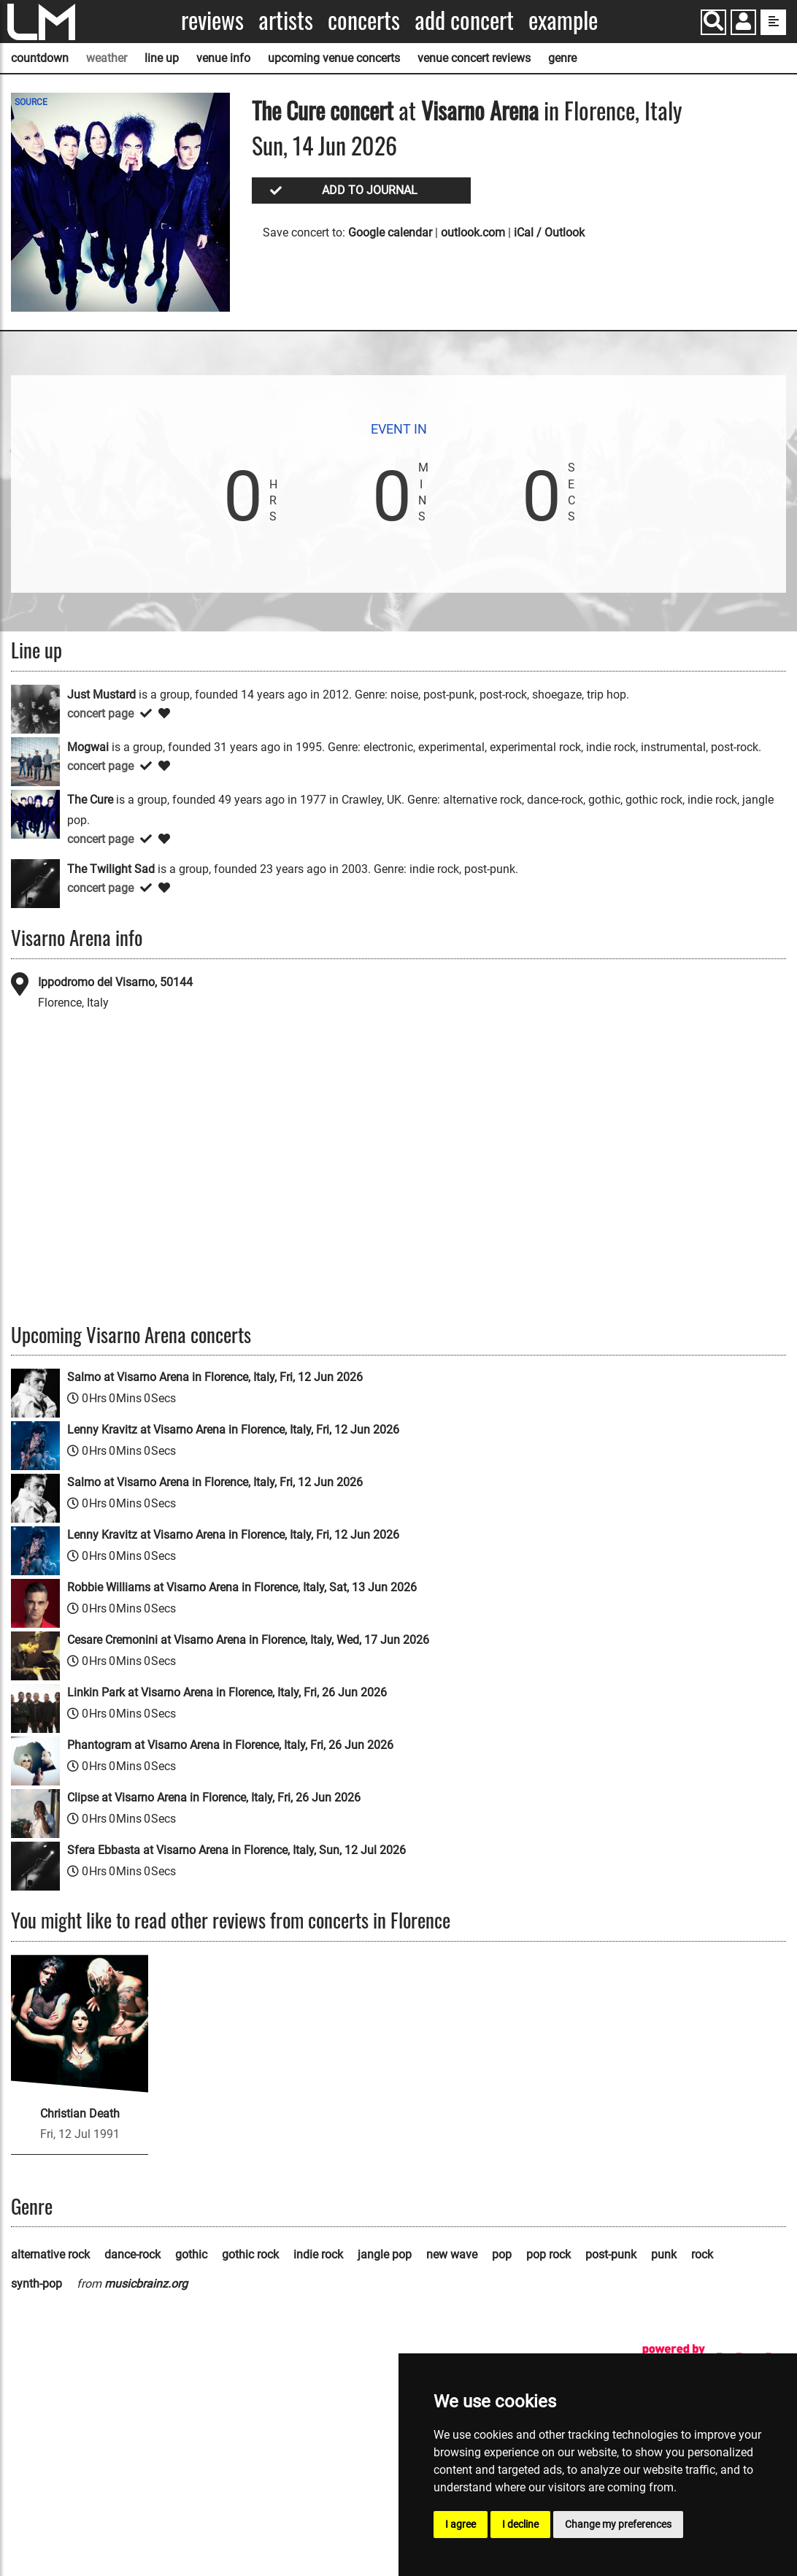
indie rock (318, 2254)
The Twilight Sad (111, 869)
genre (562, 58)
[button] (743, 24)
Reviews (212, 20)
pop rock (548, 2254)
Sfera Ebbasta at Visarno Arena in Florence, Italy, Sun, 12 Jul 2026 (236, 1850)
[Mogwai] (35, 761)
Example (563, 20)
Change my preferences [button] (618, 2524)
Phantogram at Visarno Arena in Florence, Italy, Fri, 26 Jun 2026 (230, 1745)
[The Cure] (35, 813)
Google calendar (390, 232)
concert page (100, 713)
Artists (285, 20)
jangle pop (385, 2254)
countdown (40, 58)
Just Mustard (101, 694)
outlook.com (473, 232)
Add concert (464, 20)
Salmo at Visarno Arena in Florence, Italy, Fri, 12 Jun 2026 (215, 1377)
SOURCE (31, 102)
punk (664, 2254)
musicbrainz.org (146, 2284)
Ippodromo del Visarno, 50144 (115, 982)
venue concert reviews (474, 58)
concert (359, 110)
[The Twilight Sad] (35, 883)
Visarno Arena (480, 110)
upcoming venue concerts (334, 58)
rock (702, 2254)
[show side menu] (773, 22)
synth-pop (36, 2284)
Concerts (364, 20)
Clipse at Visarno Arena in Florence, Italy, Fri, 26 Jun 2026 (214, 1797)
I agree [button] (460, 2524)
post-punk (610, 2254)
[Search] (713, 22)
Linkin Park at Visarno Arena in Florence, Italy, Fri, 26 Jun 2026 (227, 1692)
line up (162, 58)
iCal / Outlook (549, 232)
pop (502, 2254)
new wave (451, 2254)
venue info (223, 58)
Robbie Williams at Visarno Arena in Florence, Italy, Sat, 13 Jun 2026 (242, 1587)
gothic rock (250, 2254)
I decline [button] (520, 2524)
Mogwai (88, 747)
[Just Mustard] (35, 708)
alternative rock (50, 2254)
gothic (191, 2254)
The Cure (288, 110)
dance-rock (132, 2254)
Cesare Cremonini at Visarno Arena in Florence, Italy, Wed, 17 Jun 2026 (248, 1640)
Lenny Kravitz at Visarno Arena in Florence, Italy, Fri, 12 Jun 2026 (233, 1430)
